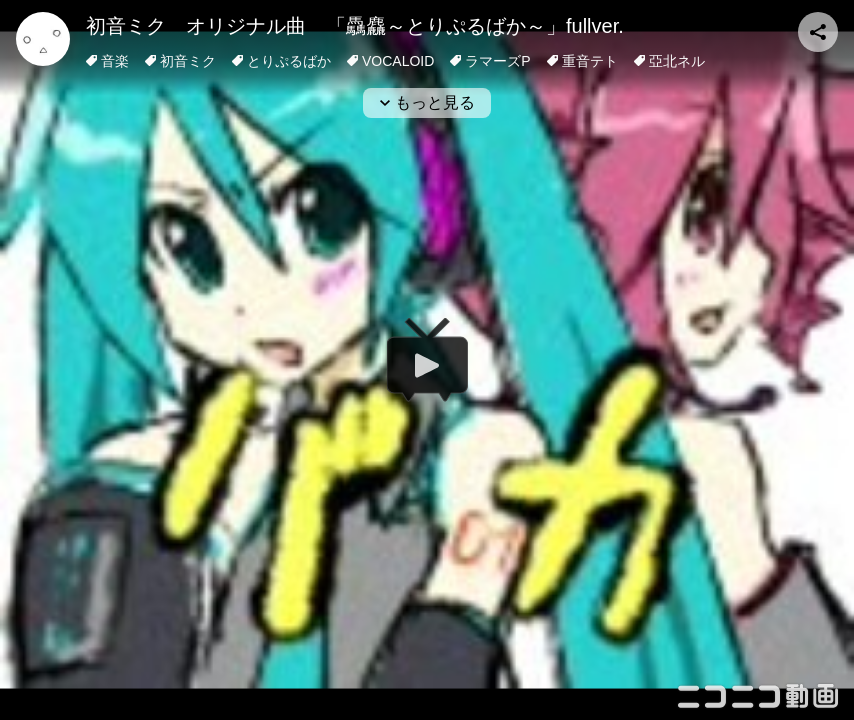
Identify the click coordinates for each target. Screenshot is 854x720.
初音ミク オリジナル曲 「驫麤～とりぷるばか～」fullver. (355, 26)
